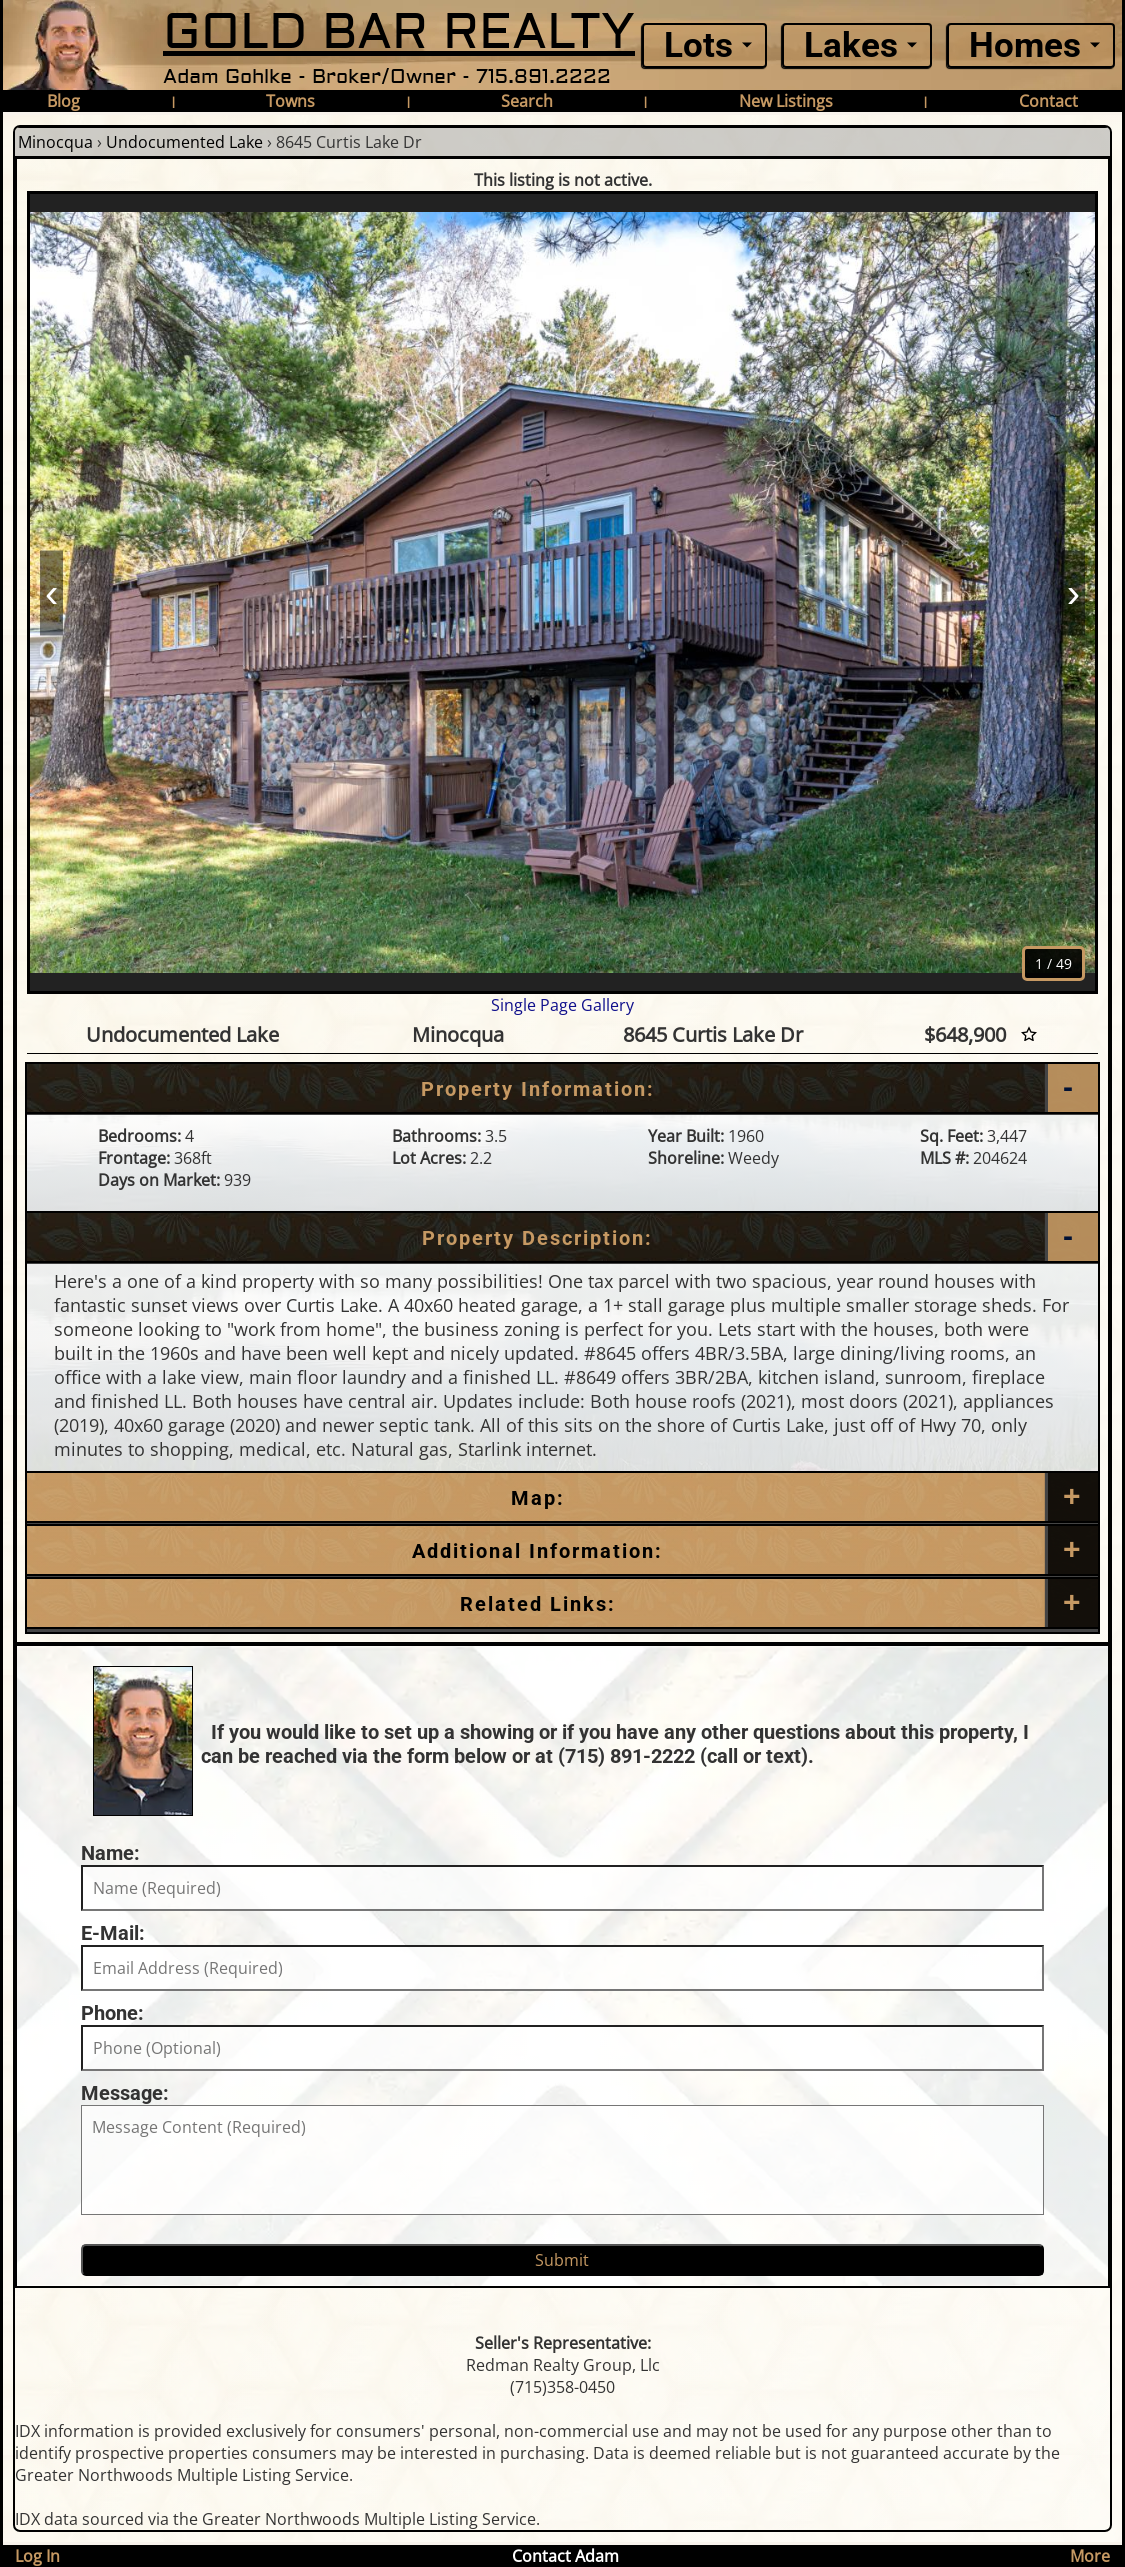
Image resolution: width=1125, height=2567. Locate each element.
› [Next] (1073, 592)
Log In (37, 2556)
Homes (1025, 45)
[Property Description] (562, 1238)
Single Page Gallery (562, 1005)
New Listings (786, 101)
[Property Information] (562, 1089)
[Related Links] (562, 1604)
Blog (63, 101)
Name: (110, 1853)
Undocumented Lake (184, 142)
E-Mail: (113, 1933)
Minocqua (55, 142)
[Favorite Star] (1029, 1034)
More (1090, 2556)
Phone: (112, 2013)
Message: (125, 2093)
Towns (290, 101)
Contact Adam (565, 2556)
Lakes (851, 45)
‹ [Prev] (51, 592)
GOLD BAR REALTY (399, 32)
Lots (698, 45)
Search (527, 101)
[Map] (562, 1498)
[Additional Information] (562, 1551)
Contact (1048, 101)
